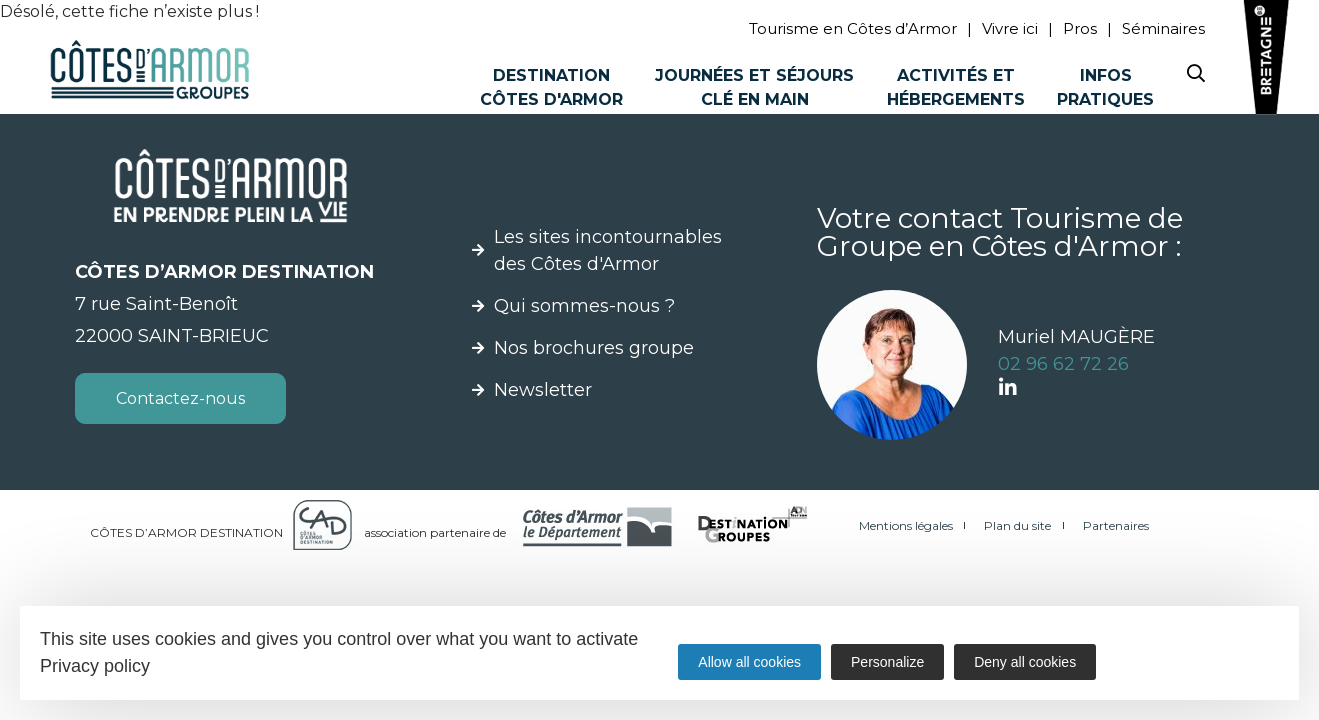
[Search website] (1196, 77)
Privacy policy (95, 666)
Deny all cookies (1025, 662)
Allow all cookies (749, 662)
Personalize (887, 662)
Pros (1080, 28)
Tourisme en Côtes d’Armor (853, 28)
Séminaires (1163, 28)
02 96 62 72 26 (1063, 364)
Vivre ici (1010, 28)
